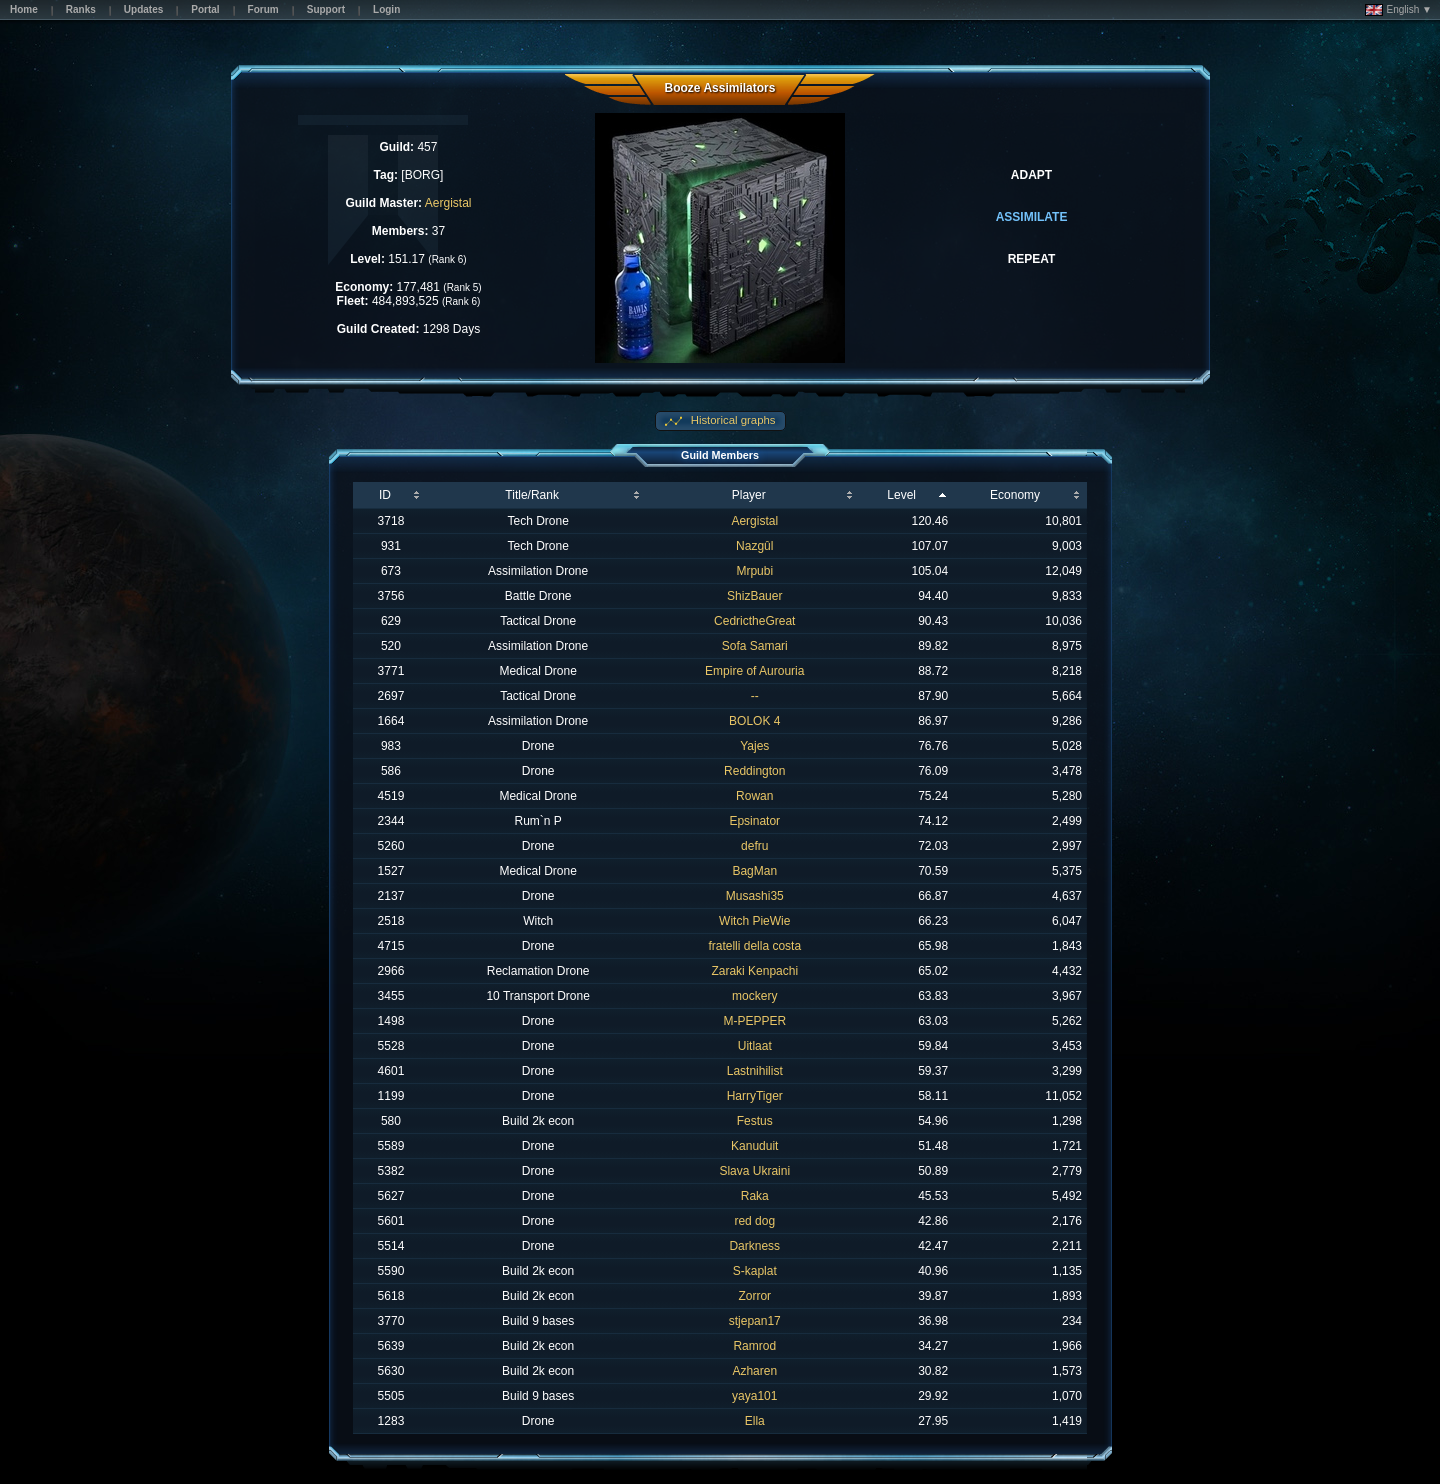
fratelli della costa (754, 946)
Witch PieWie (754, 921)
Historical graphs (732, 420)
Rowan (754, 796)
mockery (754, 996)
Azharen (754, 1371)
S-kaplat (755, 1271)
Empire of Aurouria (754, 671)
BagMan (754, 871)
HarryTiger (755, 1096)
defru (754, 846)
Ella (755, 1421)
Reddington (754, 771)
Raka (755, 1196)
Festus (755, 1121)
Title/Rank (532, 495)
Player (749, 495)
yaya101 (754, 1396)
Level (901, 495)
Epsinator (754, 821)
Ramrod (754, 1346)
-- (755, 696)
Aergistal (448, 203)
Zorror (754, 1296)
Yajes (754, 746)
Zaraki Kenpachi (754, 971)
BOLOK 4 (754, 721)
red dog (754, 1221)
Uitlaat (755, 1046)
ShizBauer (754, 596)
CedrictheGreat (754, 621)
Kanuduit (754, 1146)
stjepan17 (755, 1321)
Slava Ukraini (754, 1171)
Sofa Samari (755, 646)
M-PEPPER (754, 1021)
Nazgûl (754, 546)
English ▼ (1398, 10)
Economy (1015, 495)
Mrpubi (754, 571)
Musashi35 (755, 896)
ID (385, 495)
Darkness (754, 1246)
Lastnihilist (755, 1071)
